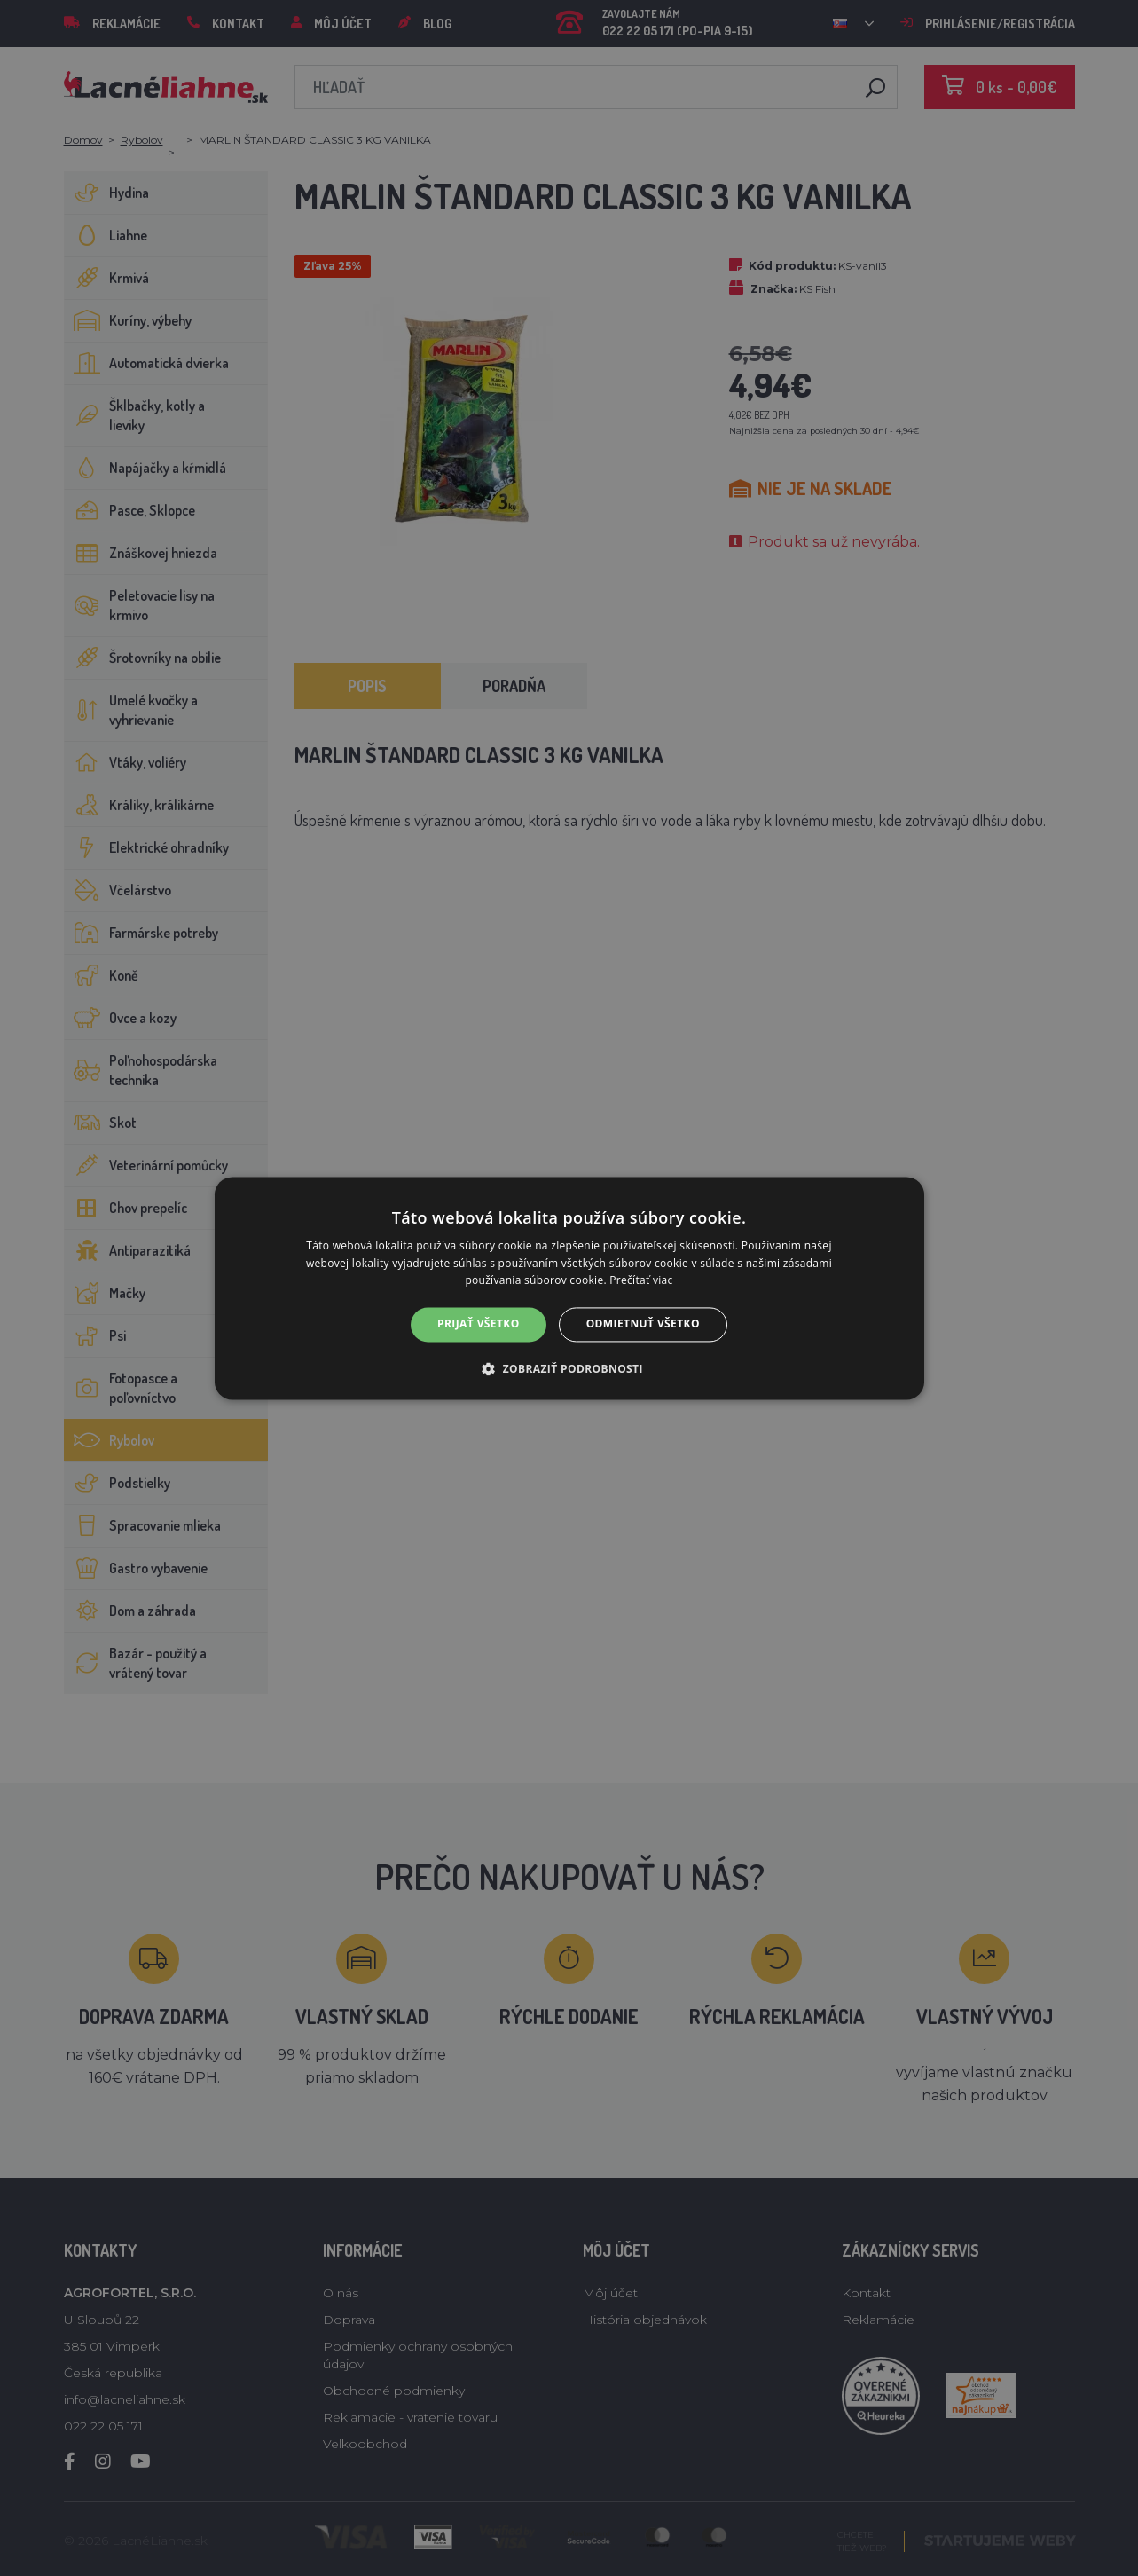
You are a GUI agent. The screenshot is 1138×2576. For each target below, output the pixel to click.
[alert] (569, 1288)
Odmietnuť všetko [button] (643, 1324)
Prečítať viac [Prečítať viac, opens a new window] (640, 1280)
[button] (569, 1368)
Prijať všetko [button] (478, 1324)
